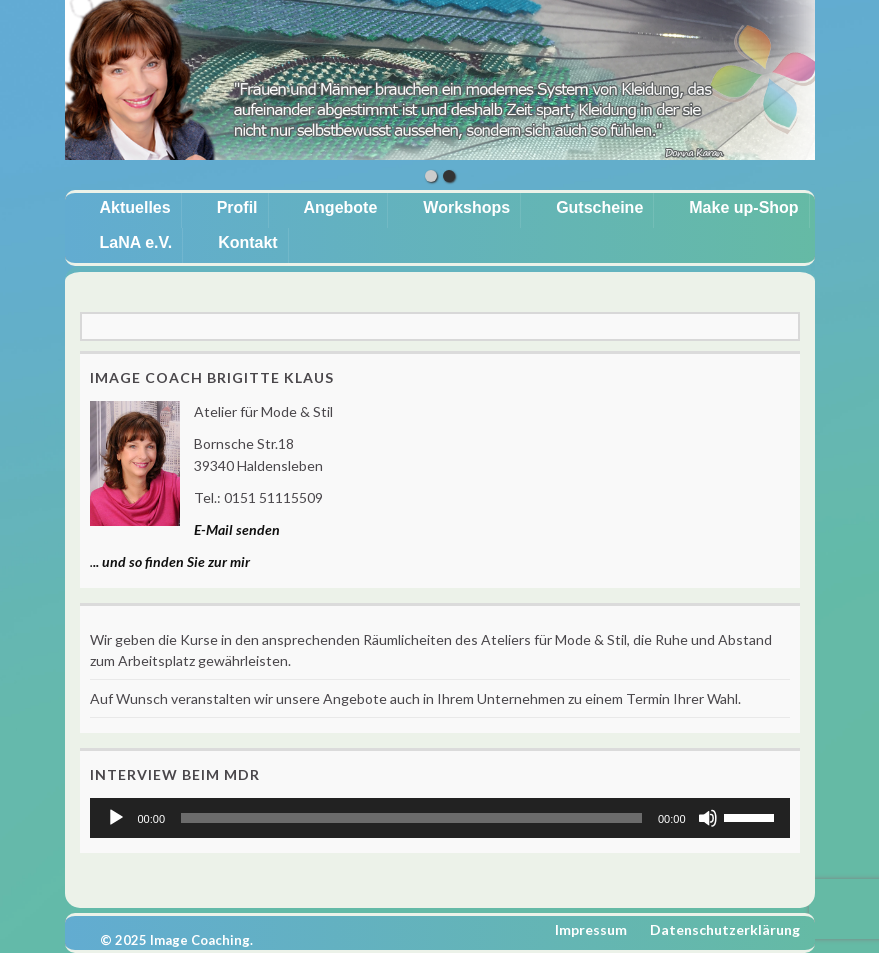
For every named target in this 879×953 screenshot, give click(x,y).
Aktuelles (135, 207)
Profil (237, 207)
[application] (440, 818)
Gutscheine (599, 207)
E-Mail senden (237, 529)
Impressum (591, 929)
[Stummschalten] (708, 818)
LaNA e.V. (136, 242)
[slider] (411, 818)
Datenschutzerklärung (725, 929)
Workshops (466, 207)
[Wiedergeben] (116, 818)
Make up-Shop (743, 207)
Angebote (341, 207)
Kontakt (248, 242)
